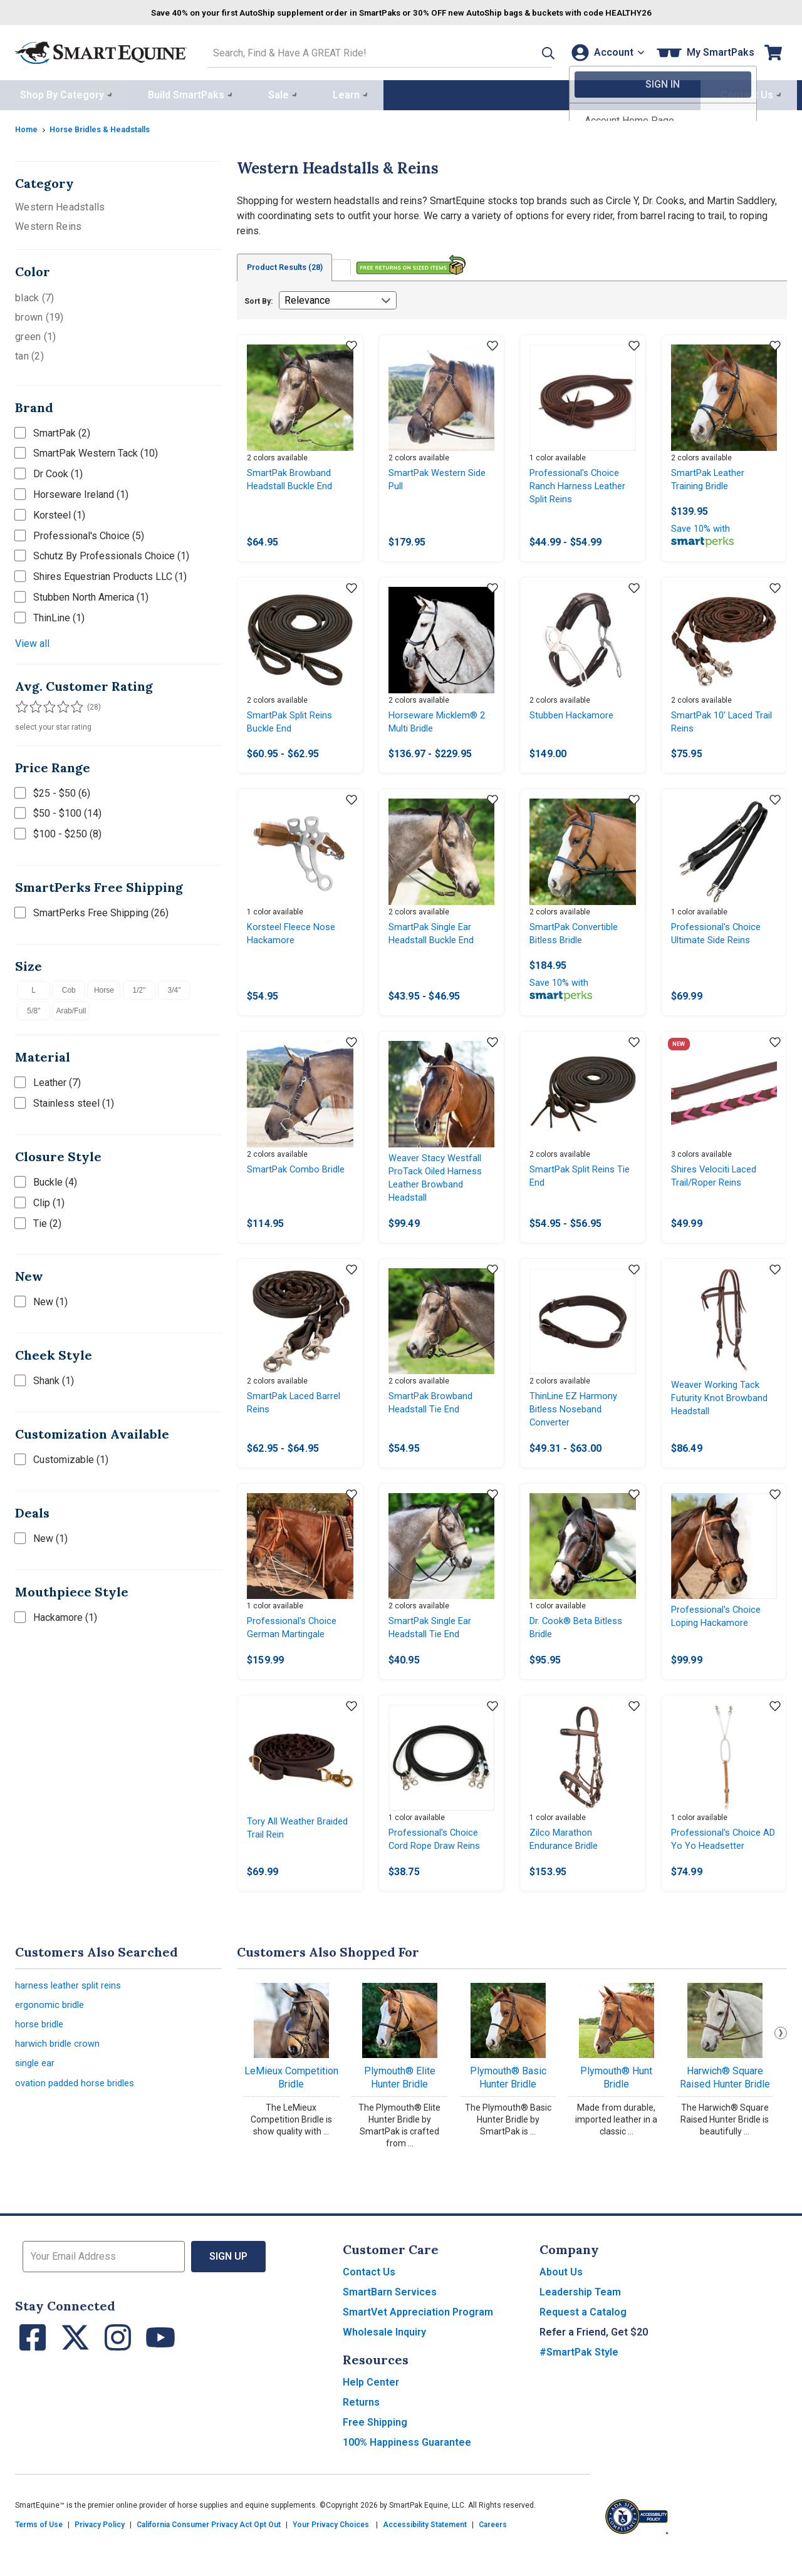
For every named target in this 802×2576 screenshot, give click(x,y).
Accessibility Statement (425, 2552)
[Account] (604, 51)
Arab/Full (71, 1007)
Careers (493, 2552)
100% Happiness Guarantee (407, 2470)
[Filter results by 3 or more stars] (46, 704)
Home (27, 126)
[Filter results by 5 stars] (71, 704)
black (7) (34, 295)
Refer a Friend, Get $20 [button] (593, 2360)
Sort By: (258, 299)
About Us (561, 2299)
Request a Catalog (583, 2340)
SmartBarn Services (390, 2319)
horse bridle (41, 2056)
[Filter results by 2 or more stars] (34, 704)
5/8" (33, 1007)
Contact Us (369, 2299)
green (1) (35, 333)
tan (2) (29, 353)
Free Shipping (375, 2450)
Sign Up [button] (228, 2284)
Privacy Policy (100, 2552)
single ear (36, 2099)
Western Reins (48, 223)
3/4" (174, 987)
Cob (69, 987)
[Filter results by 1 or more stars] (21, 704)
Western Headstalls (60, 204)
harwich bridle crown (60, 2078)
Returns (361, 2430)
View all (32, 640)
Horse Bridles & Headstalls (108, 126)
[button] (528, 51)
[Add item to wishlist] (351, 344)
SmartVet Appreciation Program (418, 2340)
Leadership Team (580, 2319)
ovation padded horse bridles (79, 2120)
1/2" (139, 987)
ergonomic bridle (52, 2035)
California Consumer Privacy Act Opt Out (209, 2552)
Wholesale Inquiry (384, 2360)
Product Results (292, 265)
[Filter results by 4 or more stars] (59, 704)
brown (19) (39, 314)
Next (780, 2060)
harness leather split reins (72, 2014)
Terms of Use (39, 2552)
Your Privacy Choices (331, 2552)
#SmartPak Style (578, 2380)
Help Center (371, 2410)
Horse (104, 987)
